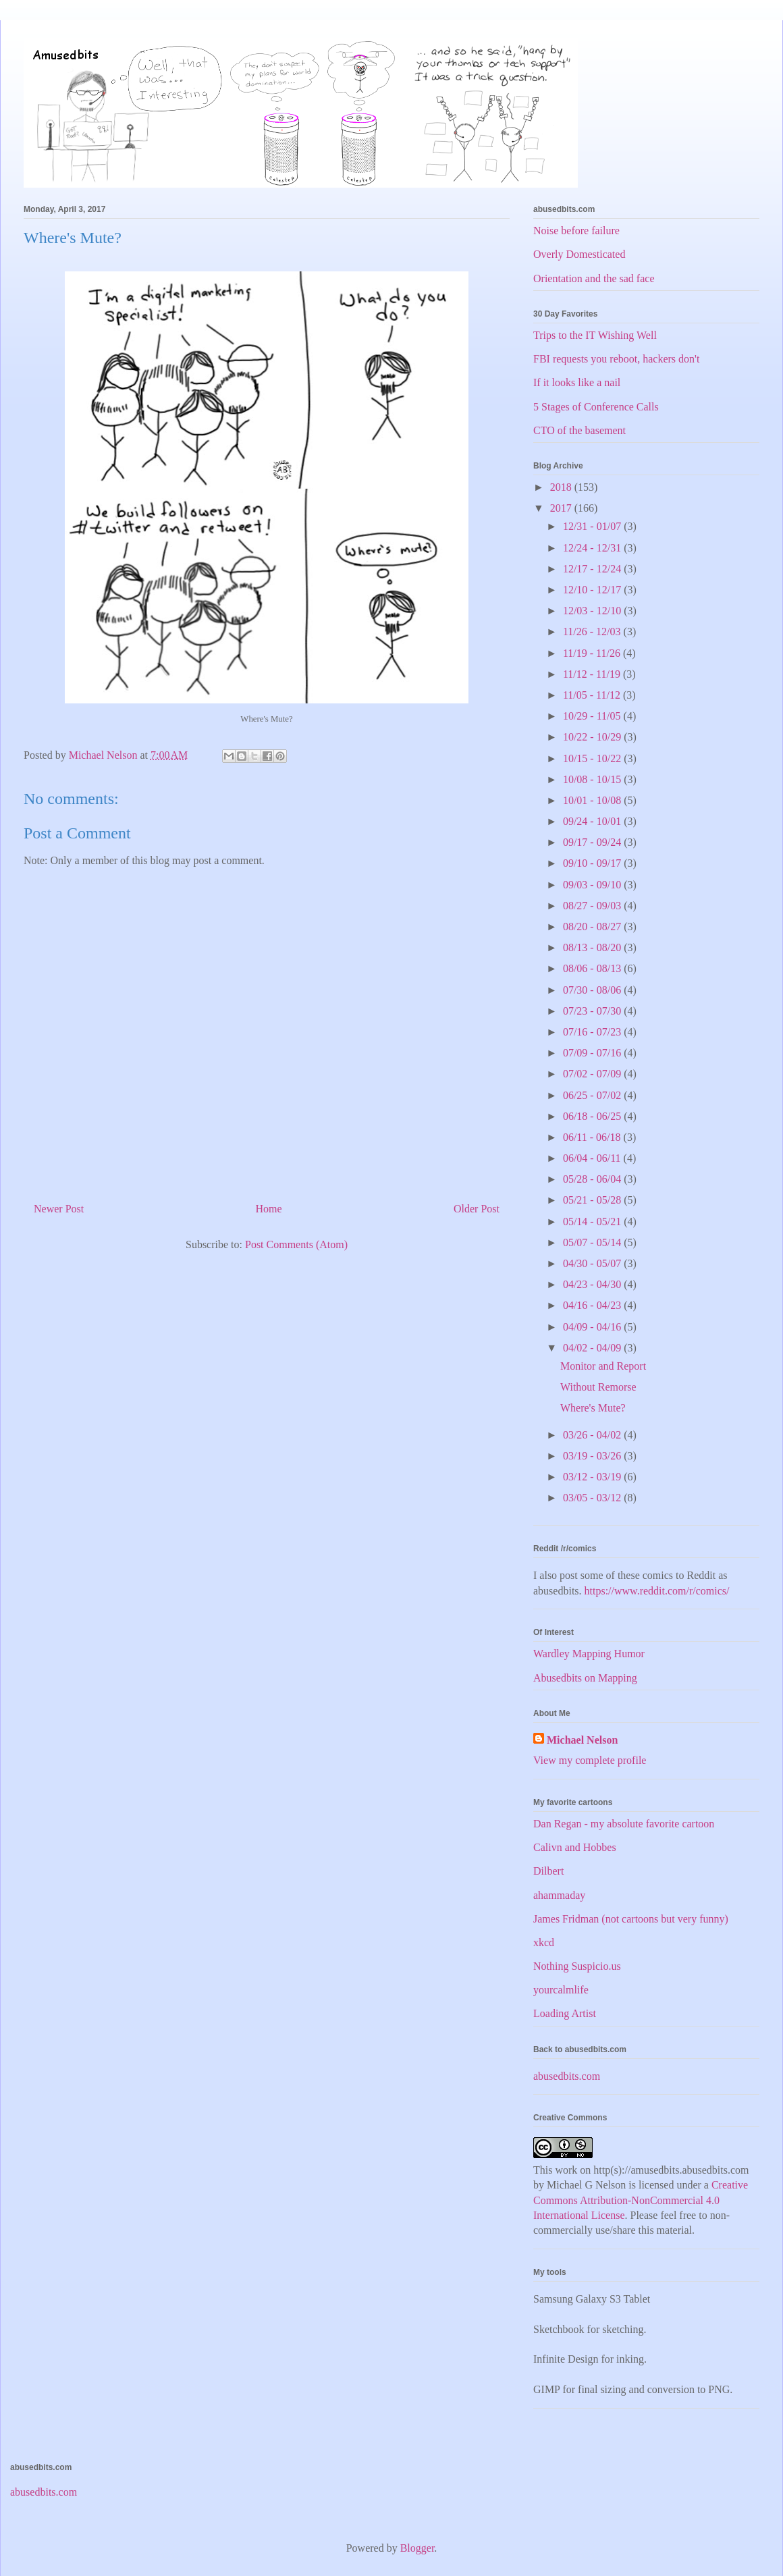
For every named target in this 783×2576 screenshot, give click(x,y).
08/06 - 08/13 (593, 968)
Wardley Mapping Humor (589, 1653)
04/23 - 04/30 (593, 1284)
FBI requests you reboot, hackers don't (616, 359)
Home (269, 1208)
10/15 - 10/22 (593, 758)
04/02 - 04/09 (593, 1347)
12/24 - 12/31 (593, 548)
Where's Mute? (593, 1408)
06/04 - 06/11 (593, 1158)
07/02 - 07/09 (593, 1073)
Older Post (477, 1208)
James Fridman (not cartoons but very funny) (630, 1919)
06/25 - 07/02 (593, 1095)
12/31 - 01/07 (593, 526)
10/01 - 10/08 (593, 800)
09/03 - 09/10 (593, 884)
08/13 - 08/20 (593, 947)
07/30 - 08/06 (593, 990)
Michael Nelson (582, 1740)
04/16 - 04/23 (593, 1305)
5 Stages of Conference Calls (596, 406)
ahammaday (559, 1895)
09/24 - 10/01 (593, 821)
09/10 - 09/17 (593, 863)
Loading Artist (564, 2013)
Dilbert (548, 1871)
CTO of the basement (579, 430)
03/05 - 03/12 (593, 1497)
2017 (562, 508)
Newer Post (59, 1208)
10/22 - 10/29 (593, 737)
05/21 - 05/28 (593, 1200)
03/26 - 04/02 (593, 1435)
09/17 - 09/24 (593, 842)
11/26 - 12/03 (593, 631)
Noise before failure (576, 230)
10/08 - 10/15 (593, 779)
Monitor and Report (603, 1366)
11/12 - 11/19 (593, 674)
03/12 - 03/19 (593, 1476)
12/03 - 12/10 (593, 610)
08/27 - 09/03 (593, 905)
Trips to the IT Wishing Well (595, 335)
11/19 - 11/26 (593, 653)
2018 (562, 487)
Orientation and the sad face (593, 278)
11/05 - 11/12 (593, 695)
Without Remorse (598, 1387)
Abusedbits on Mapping (585, 1678)
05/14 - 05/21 (593, 1221)
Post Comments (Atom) (296, 1244)
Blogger (417, 2548)
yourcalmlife (561, 1989)
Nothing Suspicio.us (577, 1966)
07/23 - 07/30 (593, 1011)
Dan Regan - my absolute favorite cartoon (623, 1823)
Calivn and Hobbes (574, 1847)
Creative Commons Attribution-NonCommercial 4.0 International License (640, 2200)
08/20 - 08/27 (593, 926)
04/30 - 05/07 (593, 1263)
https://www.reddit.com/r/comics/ (657, 1590)
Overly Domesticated (579, 254)
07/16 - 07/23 (593, 1032)
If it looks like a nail (576, 382)
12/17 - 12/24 (593, 568)
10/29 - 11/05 (593, 716)
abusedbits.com (566, 2076)
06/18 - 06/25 (593, 1116)
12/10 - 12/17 (593, 589)
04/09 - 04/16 (593, 1327)
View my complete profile (589, 1760)
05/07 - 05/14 (593, 1242)
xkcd (543, 1942)
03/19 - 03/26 (593, 1455)
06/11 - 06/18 (593, 1137)
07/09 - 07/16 (593, 1052)
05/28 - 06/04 (593, 1179)
